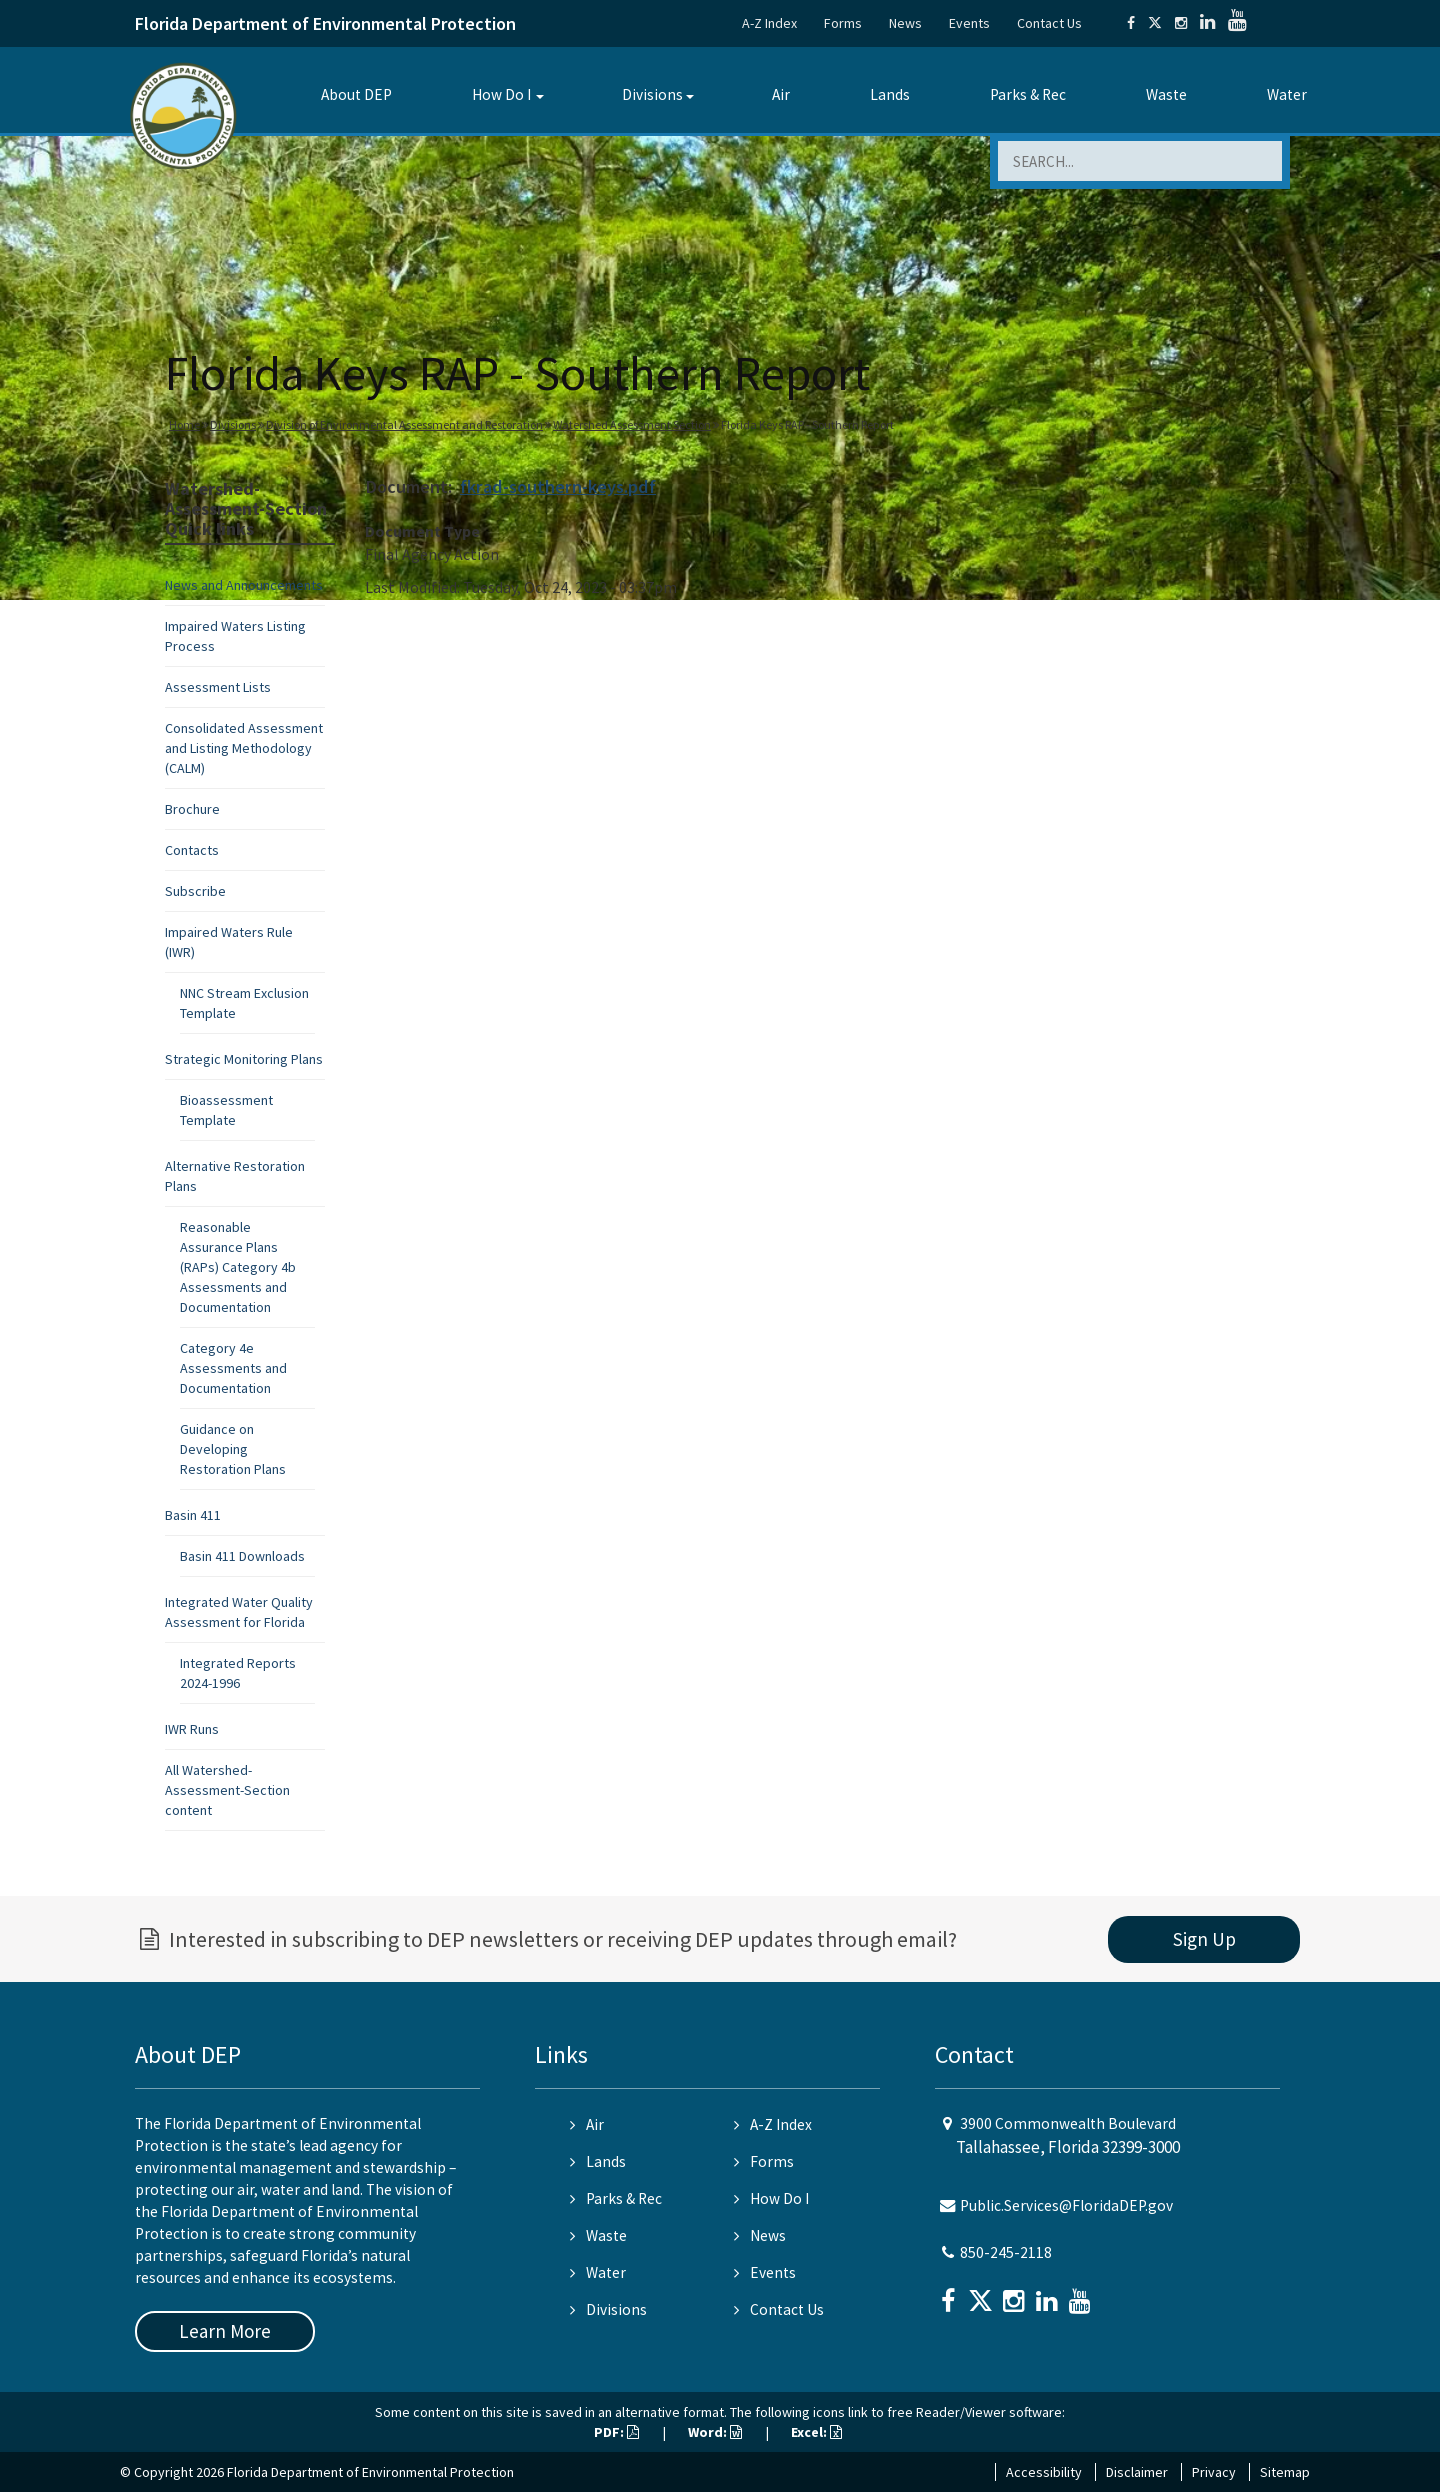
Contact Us (1049, 23)
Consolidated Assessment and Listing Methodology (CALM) (244, 748)
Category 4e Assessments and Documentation (233, 1368)
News (905, 23)
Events (969, 23)
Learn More (225, 2331)
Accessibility (1044, 2472)
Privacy (1214, 2472)
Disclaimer (1137, 2472)
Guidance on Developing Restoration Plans (233, 1449)
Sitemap (1285, 2472)
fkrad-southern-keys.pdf (558, 486)
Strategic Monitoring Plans (244, 1059)
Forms (843, 23)
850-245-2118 (1006, 2252)
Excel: (816, 2432)
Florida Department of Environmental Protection (325, 23)
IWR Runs (192, 1729)
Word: (715, 2432)
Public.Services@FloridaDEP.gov (1066, 2205)
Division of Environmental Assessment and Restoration (404, 424)
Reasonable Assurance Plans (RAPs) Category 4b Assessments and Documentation (238, 1267)
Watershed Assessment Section (632, 424)
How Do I (501, 94)
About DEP (356, 94)
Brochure (192, 809)
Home (184, 424)
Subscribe (195, 891)
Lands (890, 94)
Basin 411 (193, 1515)
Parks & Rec (1028, 94)
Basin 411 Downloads (242, 1556)
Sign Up (1204, 1939)
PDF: (616, 2432)
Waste (1166, 94)
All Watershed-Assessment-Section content (227, 1790)
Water (1287, 94)
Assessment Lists (218, 687)
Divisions (652, 94)
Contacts (192, 850)
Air (781, 94)
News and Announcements (244, 585)
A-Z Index (769, 23)
